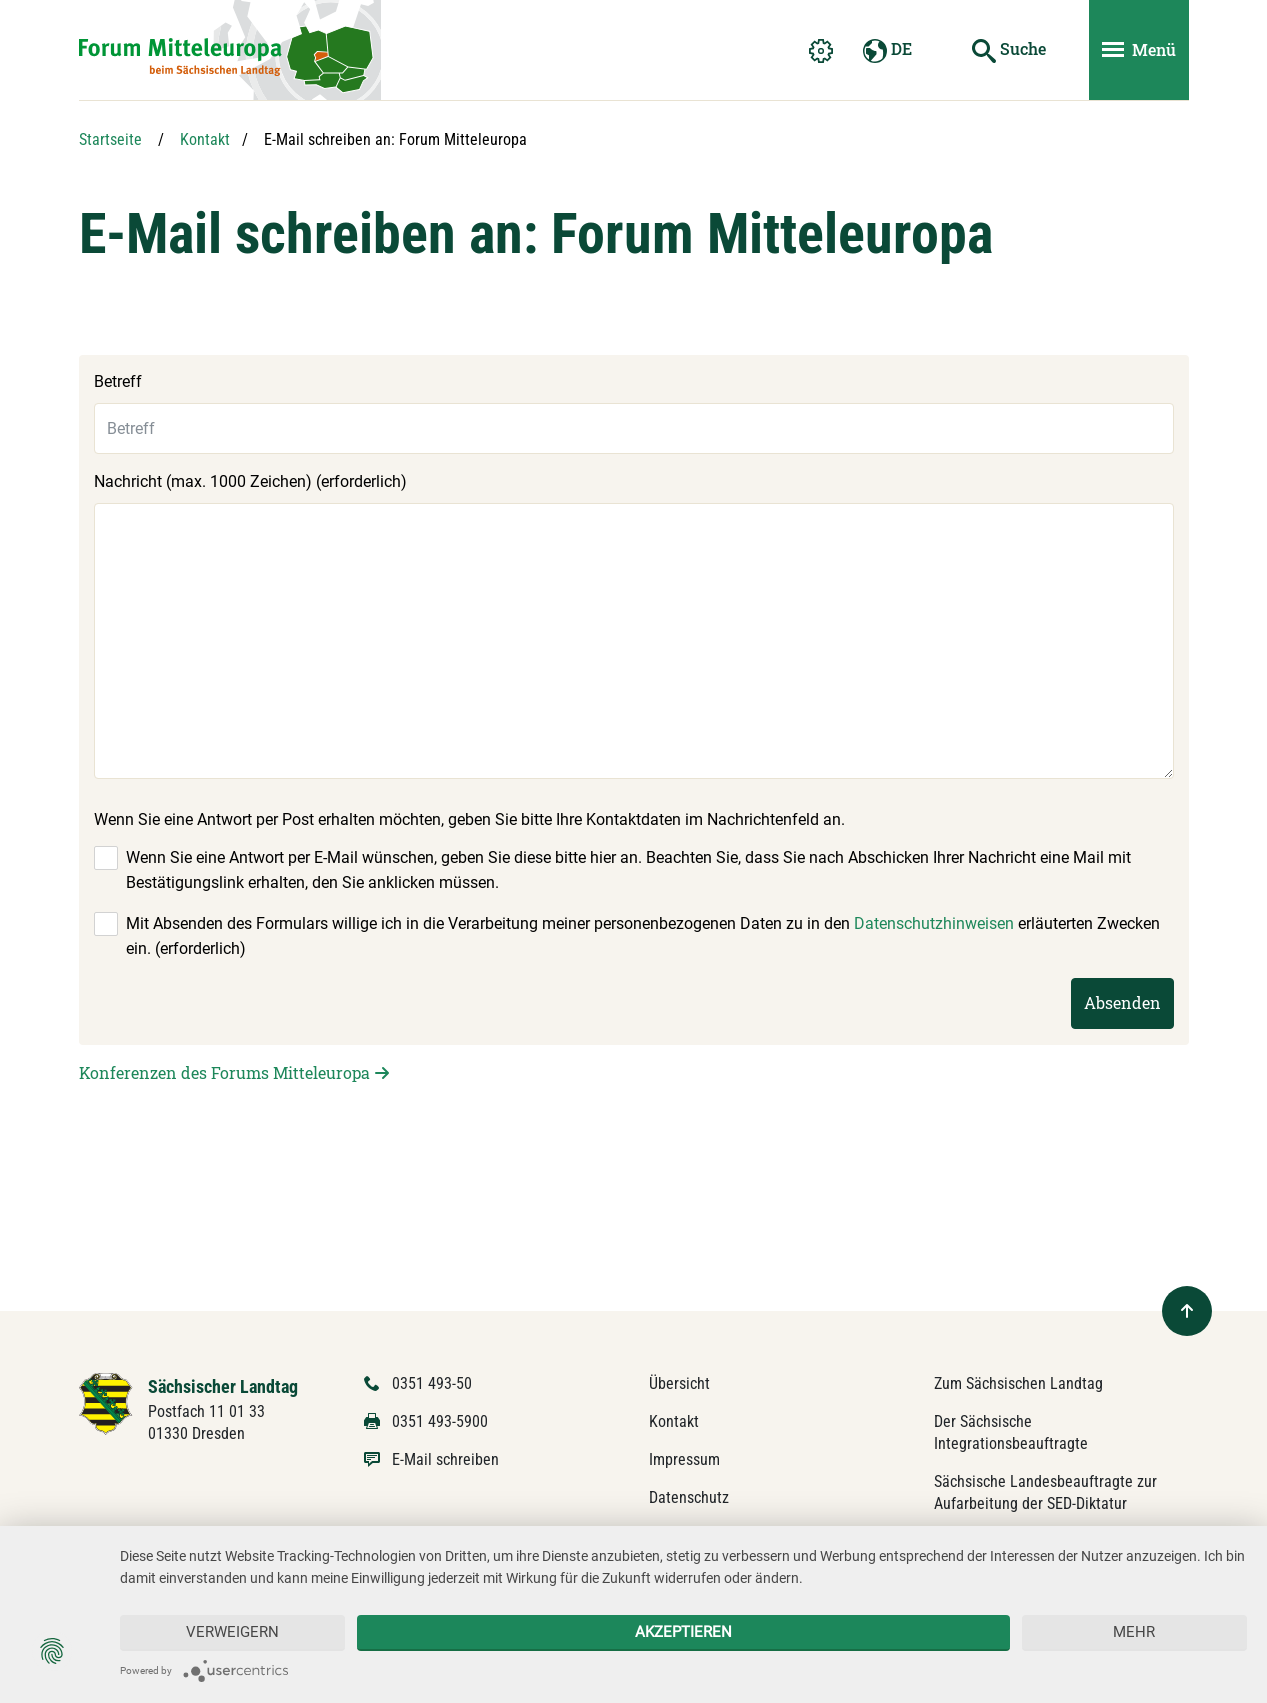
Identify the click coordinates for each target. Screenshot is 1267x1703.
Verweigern (232, 1632)
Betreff (118, 381)
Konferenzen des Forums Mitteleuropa (224, 1072)
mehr (1134, 1632)
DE (887, 50)
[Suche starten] (1009, 50)
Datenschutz (689, 1497)
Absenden (1122, 1002)
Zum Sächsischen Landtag (1018, 1383)
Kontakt (205, 139)
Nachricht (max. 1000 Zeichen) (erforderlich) (250, 481)
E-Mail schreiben (445, 1459)
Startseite (110, 139)
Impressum (684, 1459)
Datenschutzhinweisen (934, 923)
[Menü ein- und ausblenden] (1139, 50)
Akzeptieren (683, 1632)
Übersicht (679, 1383)
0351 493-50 (432, 1383)
